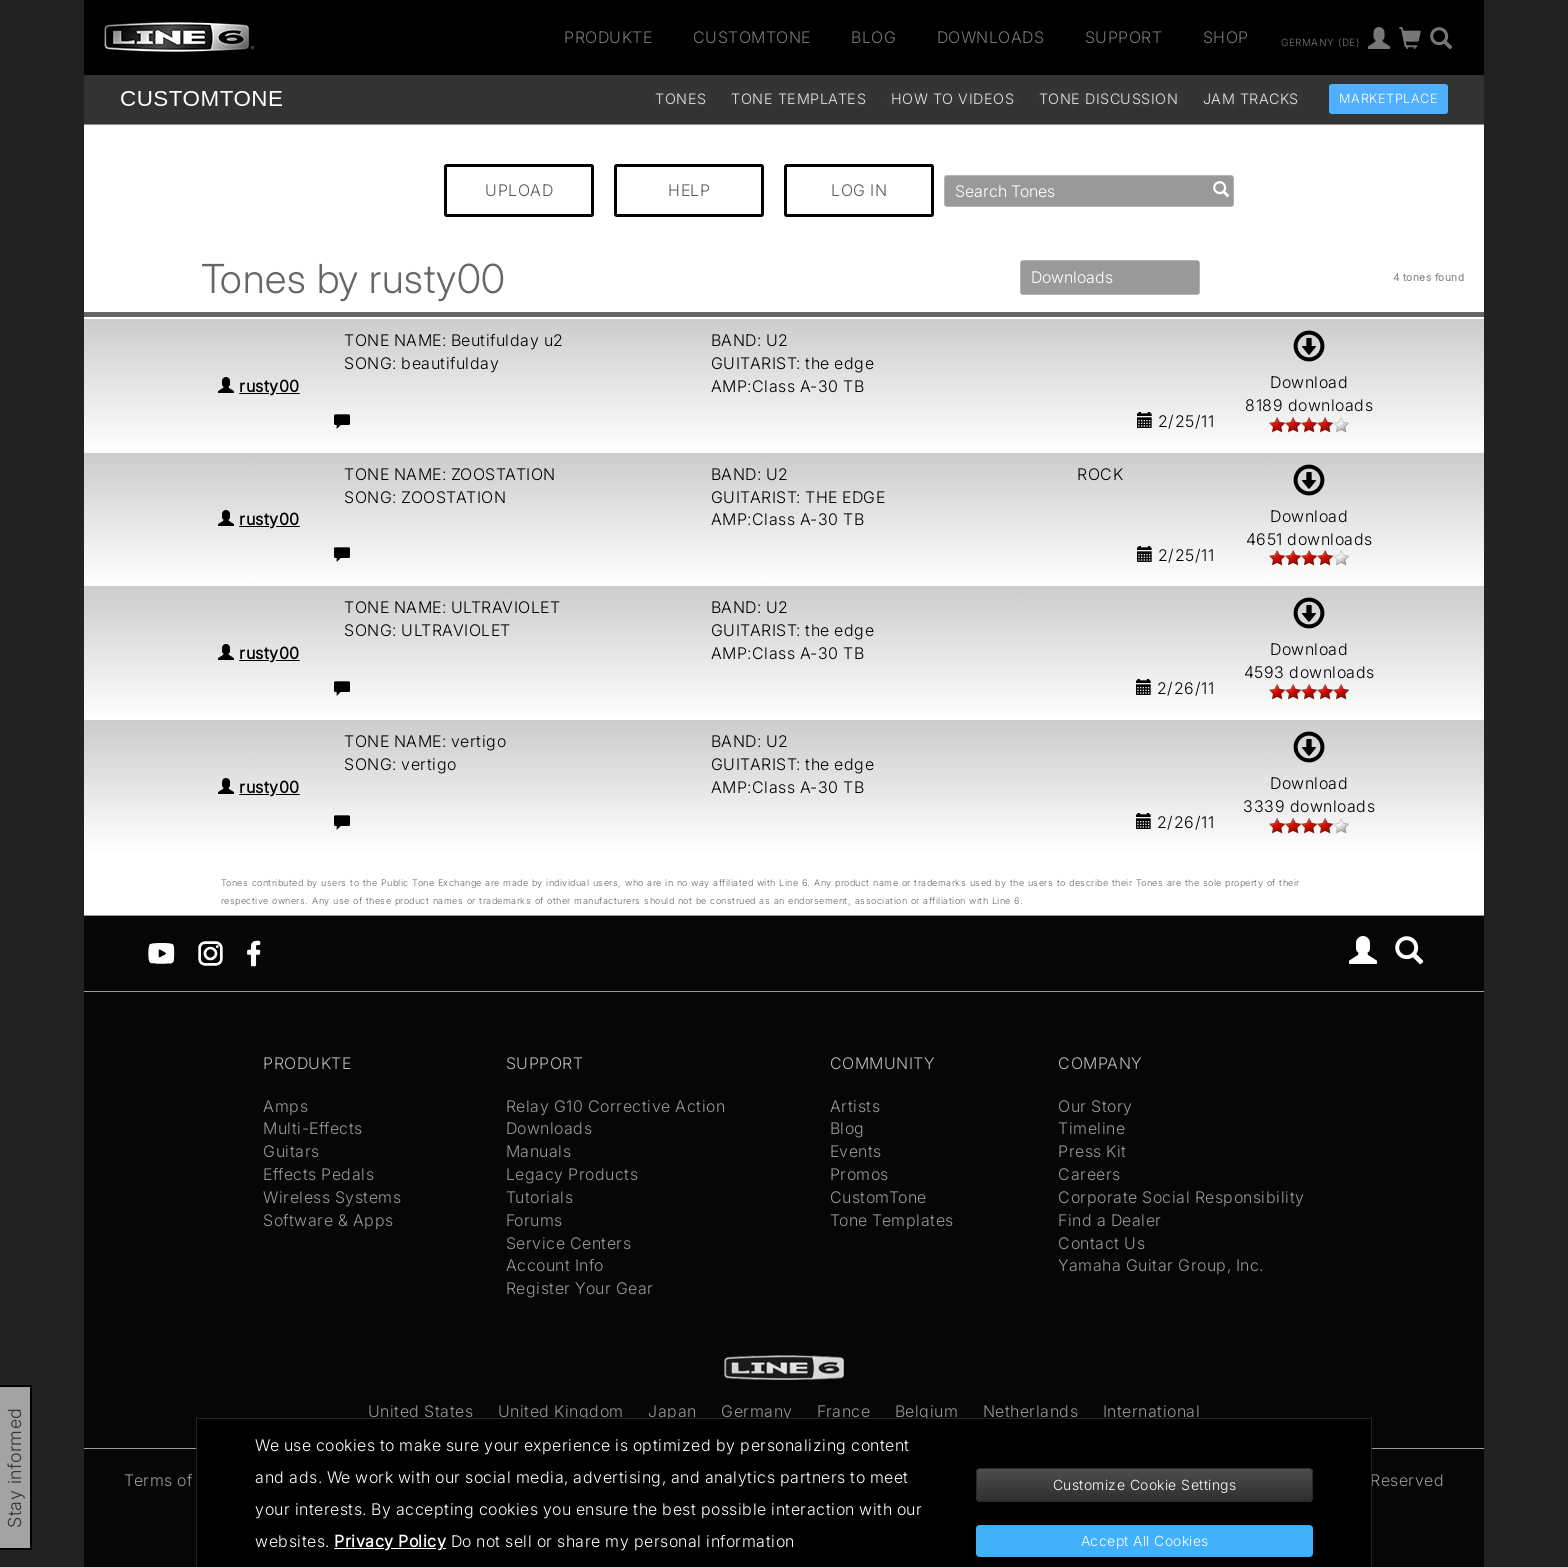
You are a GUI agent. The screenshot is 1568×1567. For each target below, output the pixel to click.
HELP (689, 190)
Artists (855, 1106)
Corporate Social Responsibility (1181, 1197)
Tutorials (540, 1197)
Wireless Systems (332, 1197)
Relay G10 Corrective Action (616, 1106)
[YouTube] (161, 952)
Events (856, 1151)
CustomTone (752, 37)
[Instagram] (210, 952)
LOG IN (859, 190)
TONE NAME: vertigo (425, 741)
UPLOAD (519, 190)
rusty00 (269, 386)
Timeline (1091, 1128)
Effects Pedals (318, 1174)
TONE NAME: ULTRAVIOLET (452, 607)
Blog (873, 37)
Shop (1226, 37)
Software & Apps (328, 1220)
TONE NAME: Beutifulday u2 (454, 340)
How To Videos (953, 98)
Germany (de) (1320, 41)
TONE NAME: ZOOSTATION (450, 474)
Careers (1089, 1174)
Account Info (555, 1265)
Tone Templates (798, 98)
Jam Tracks (1251, 98)
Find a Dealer (1110, 1220)
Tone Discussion (1109, 98)
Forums (534, 1220)
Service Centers (569, 1243)
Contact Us (1101, 1243)
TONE (201, 98)
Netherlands (1031, 1411)
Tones (681, 98)
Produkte (608, 37)
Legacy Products (572, 1174)
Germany (757, 1411)
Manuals (539, 1151)
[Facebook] (253, 952)
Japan (672, 1411)
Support (1124, 37)
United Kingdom (561, 1411)
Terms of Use (175, 1480)
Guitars (291, 1151)
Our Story (1095, 1106)
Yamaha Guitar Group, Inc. (1161, 1265)
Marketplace (1389, 98)
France (843, 1411)
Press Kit (1092, 1151)
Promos (859, 1174)
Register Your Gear (580, 1288)
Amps (285, 1106)
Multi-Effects (313, 1128)
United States (421, 1411)
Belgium (927, 1411)
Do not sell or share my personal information (623, 1541)
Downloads (991, 37)
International (1152, 1411)
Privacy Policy (390, 1541)
